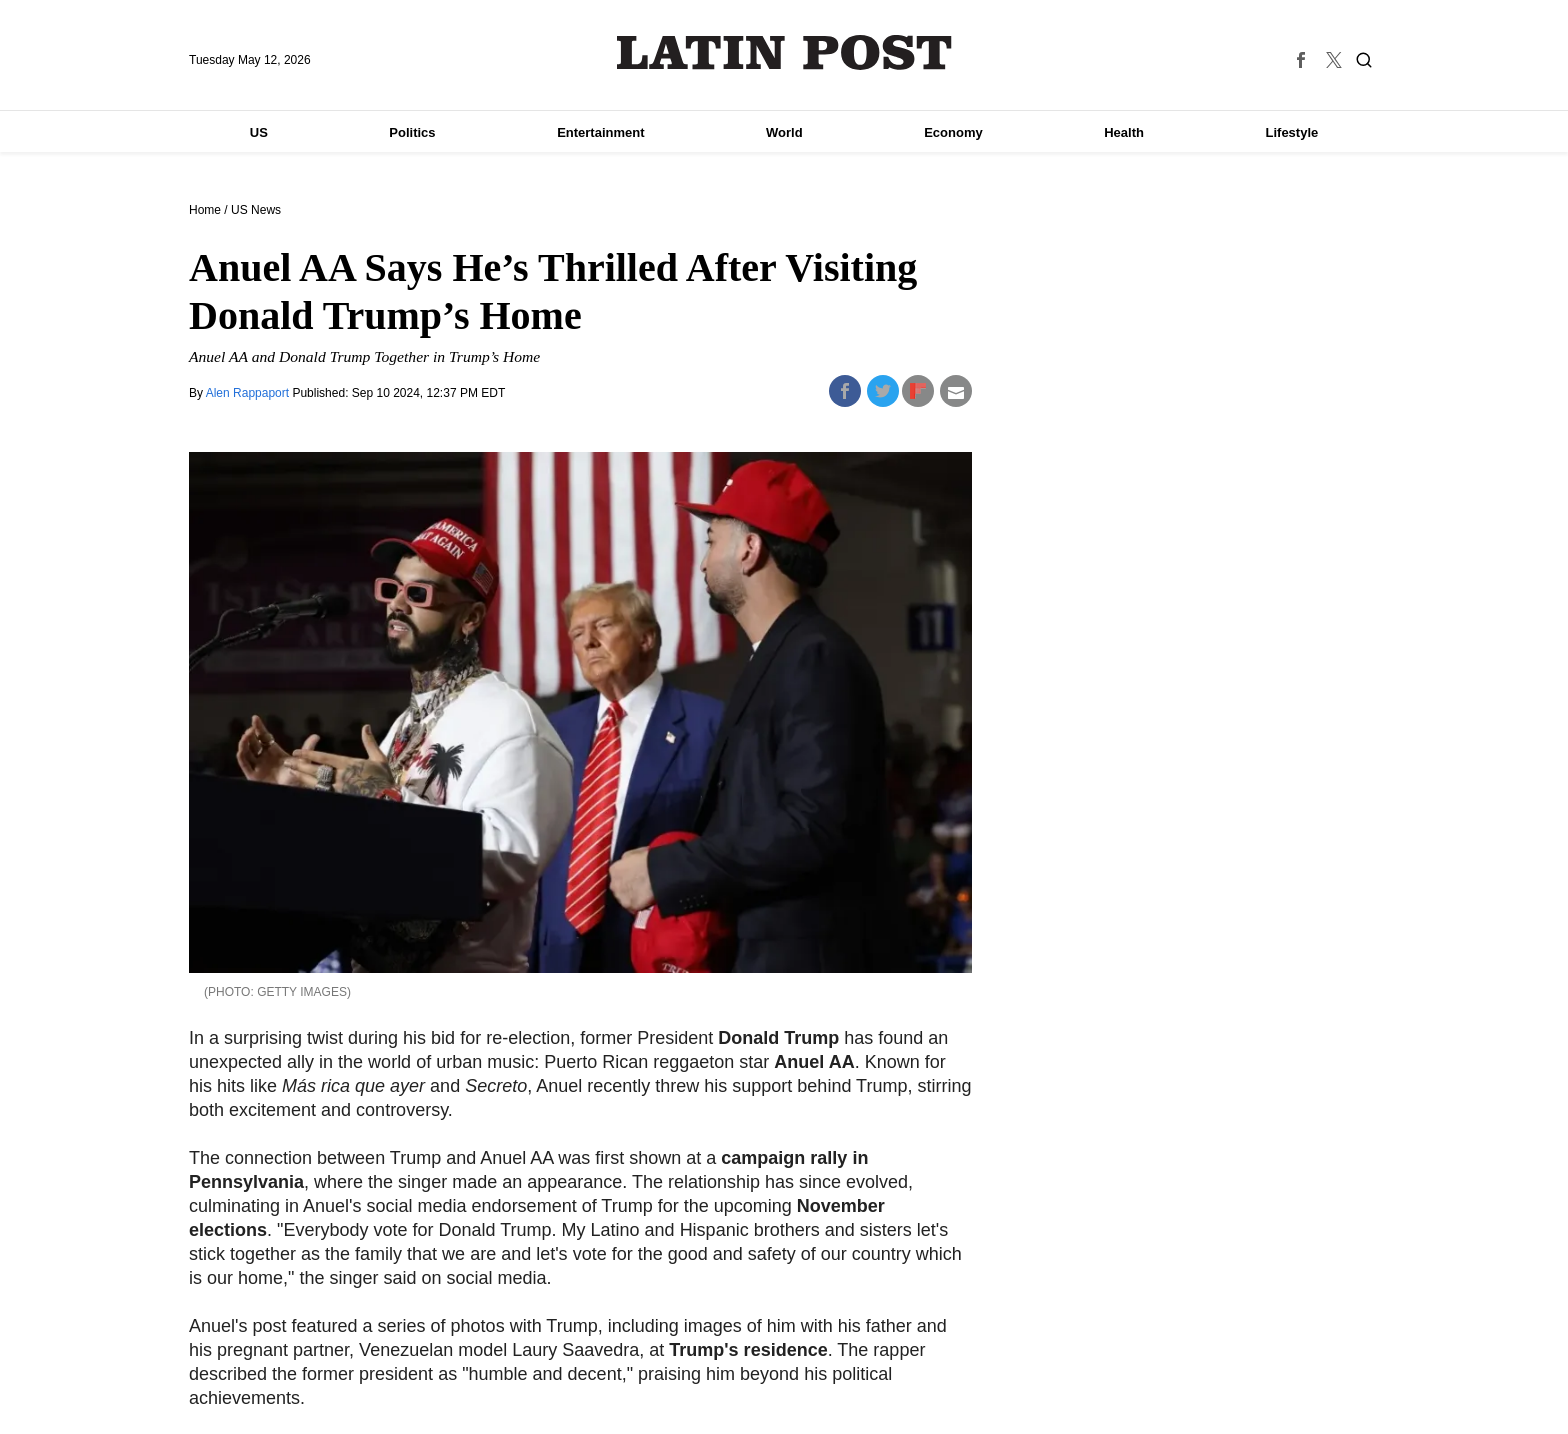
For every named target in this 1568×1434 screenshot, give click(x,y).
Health (1124, 132)
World (784, 132)
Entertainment (600, 132)
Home (205, 210)
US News (256, 210)
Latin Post (784, 52)
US (259, 132)
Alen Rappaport (249, 393)
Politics (412, 132)
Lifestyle (1292, 132)
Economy (953, 132)
